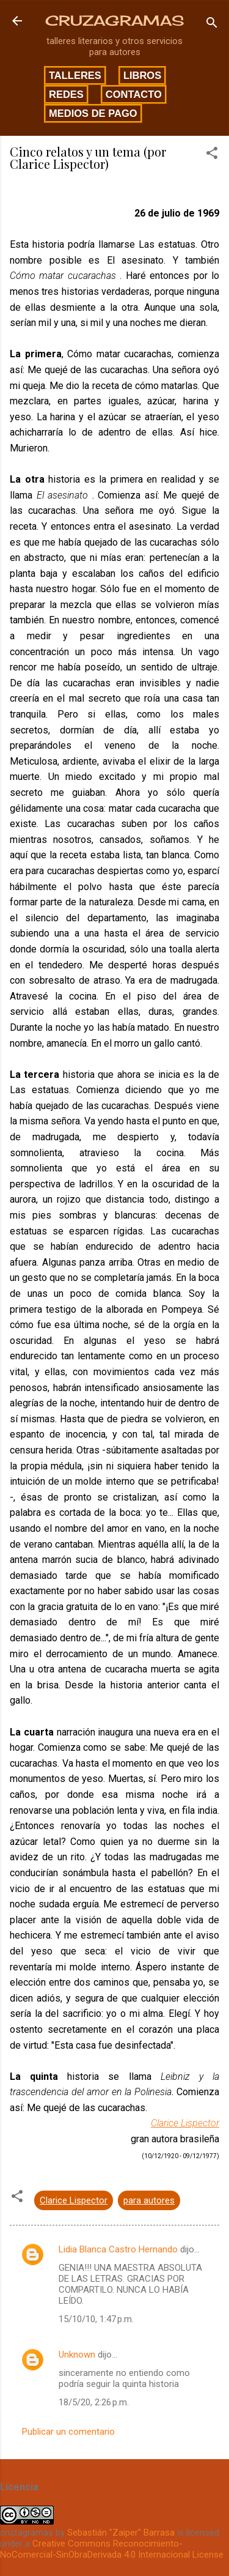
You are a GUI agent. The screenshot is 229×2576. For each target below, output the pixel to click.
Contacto (134, 94)
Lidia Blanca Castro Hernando (118, 2249)
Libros (142, 75)
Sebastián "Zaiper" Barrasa (121, 2532)
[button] (212, 155)
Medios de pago (93, 113)
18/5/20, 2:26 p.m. (94, 2402)
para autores (149, 2200)
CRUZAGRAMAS (114, 20)
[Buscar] (212, 24)
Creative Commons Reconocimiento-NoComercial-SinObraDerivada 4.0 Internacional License (112, 2549)
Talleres (75, 75)
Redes (66, 94)
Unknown (77, 2354)
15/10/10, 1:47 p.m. (96, 2319)
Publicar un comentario (68, 2431)
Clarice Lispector (185, 2123)
